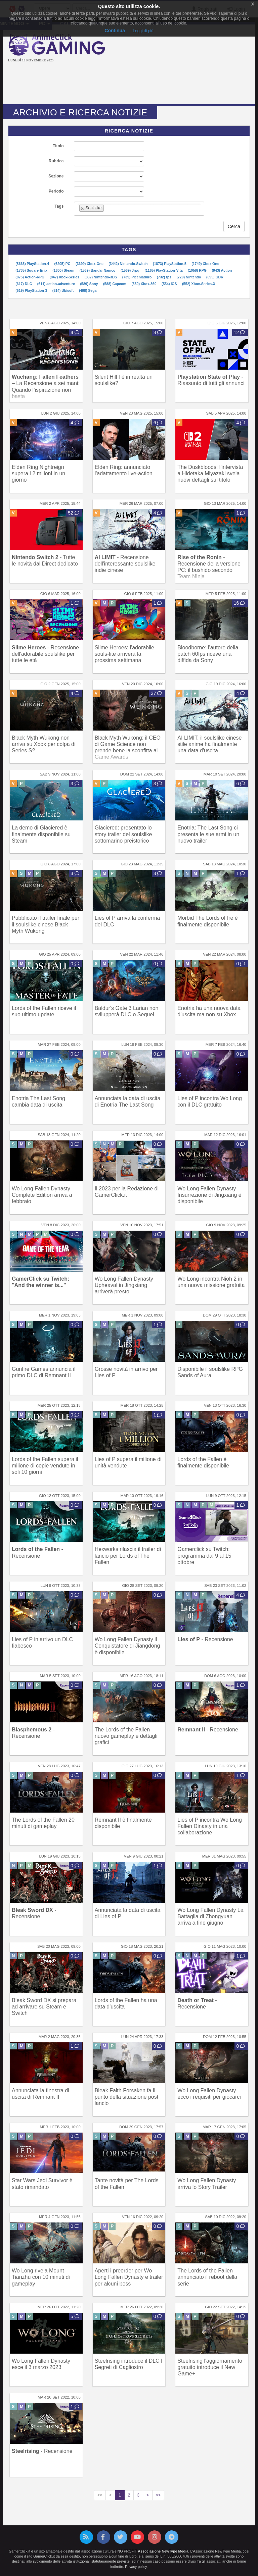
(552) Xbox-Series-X (198, 284)
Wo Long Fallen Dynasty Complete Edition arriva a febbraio (42, 1195)
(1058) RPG (198, 270)
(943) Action (222, 270)
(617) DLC (24, 284)
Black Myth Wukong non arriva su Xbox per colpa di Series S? (43, 744)
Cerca (234, 226)
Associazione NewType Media (163, 2551)
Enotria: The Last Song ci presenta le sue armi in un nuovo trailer (208, 834)
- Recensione (205, 1639)
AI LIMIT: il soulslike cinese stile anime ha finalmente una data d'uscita (209, 744)
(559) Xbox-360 (144, 284)
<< (99, 2495)
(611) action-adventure (56, 284)
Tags (58, 206)
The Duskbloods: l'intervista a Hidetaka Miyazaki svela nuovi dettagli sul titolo (210, 473)
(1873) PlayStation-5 (170, 264)
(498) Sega (88, 290)
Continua (114, 30)
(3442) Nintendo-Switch (128, 264)
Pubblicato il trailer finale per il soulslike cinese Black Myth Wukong (45, 924)
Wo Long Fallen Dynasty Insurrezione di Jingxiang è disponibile (209, 1195)
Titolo (58, 146)
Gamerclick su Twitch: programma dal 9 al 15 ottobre (204, 1555)
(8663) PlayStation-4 (32, 264)
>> (158, 2495)
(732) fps (164, 277)
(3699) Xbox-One (90, 264)
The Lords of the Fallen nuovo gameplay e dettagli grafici (126, 1736)
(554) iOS (170, 284)
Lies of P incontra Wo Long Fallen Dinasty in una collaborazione (209, 1826)
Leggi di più (143, 31)
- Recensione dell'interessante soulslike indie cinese (125, 563)
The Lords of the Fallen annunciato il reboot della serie (207, 2277)
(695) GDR (214, 277)
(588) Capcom (115, 284)
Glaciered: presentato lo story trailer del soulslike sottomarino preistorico (123, 834)
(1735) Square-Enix (31, 270)
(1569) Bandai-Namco (98, 270)
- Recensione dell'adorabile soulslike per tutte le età (45, 654)
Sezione (55, 176)
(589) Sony (89, 284)
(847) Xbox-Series (65, 277)
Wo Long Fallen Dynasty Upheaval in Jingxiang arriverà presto (124, 1285)
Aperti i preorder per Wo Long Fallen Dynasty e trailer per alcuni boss (129, 2277)
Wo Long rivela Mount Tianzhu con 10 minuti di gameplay (41, 2277)
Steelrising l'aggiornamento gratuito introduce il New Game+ (209, 2367)
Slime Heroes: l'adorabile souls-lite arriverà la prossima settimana (124, 654)
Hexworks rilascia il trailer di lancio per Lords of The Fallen (128, 1555)
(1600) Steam (63, 270)
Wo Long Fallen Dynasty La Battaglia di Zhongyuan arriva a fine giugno (210, 1916)
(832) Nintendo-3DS (101, 277)
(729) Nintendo (189, 277)
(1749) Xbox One (205, 264)
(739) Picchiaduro (137, 277)
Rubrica (56, 161)
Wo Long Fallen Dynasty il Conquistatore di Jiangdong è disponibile (127, 1645)
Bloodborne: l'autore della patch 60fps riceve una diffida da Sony (207, 654)
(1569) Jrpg (130, 270)
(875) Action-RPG (30, 277)
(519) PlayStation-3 (31, 290)
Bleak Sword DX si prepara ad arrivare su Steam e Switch (44, 2006)
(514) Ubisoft (63, 290)
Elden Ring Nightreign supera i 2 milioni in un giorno (38, 473)
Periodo (56, 191)
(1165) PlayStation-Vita (163, 270)
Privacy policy (135, 2567)
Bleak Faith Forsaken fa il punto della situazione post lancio (126, 2097)
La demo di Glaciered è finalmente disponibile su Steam (41, 834)
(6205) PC (63, 264)
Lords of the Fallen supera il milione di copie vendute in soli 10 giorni (45, 1465)
